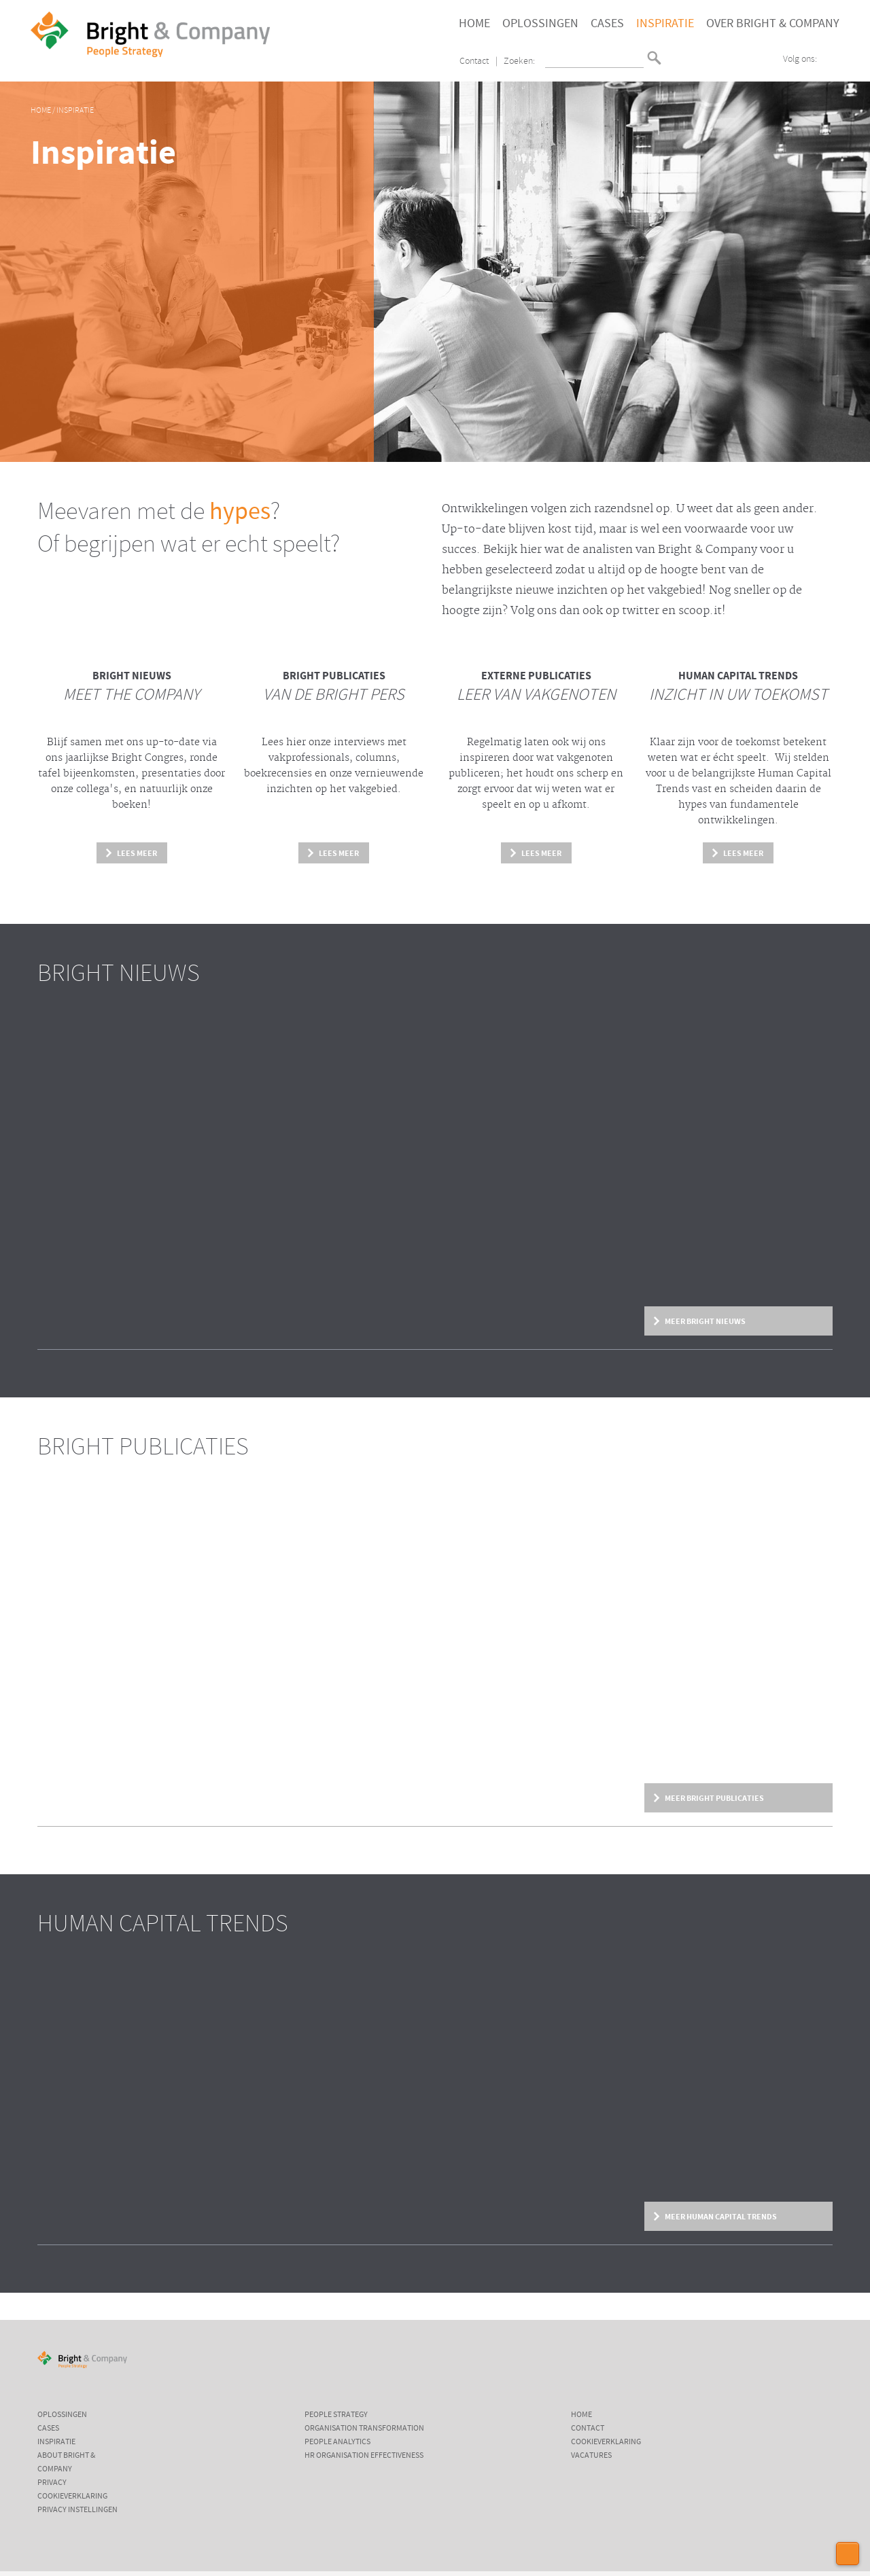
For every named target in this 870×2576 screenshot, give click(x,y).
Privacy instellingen (77, 2510)
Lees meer (137, 853)
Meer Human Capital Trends (721, 2216)
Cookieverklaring (72, 2496)
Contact (474, 61)
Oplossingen (540, 24)
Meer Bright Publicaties (714, 1798)
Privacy (52, 2482)
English (673, 63)
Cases (607, 24)
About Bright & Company (66, 2462)
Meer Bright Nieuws (705, 1321)
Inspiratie (665, 24)
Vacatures (591, 2455)
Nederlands (673, 52)
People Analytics (337, 2442)
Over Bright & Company (772, 24)
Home (474, 24)
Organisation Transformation (364, 2428)
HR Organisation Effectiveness (363, 2455)
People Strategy (336, 2415)
